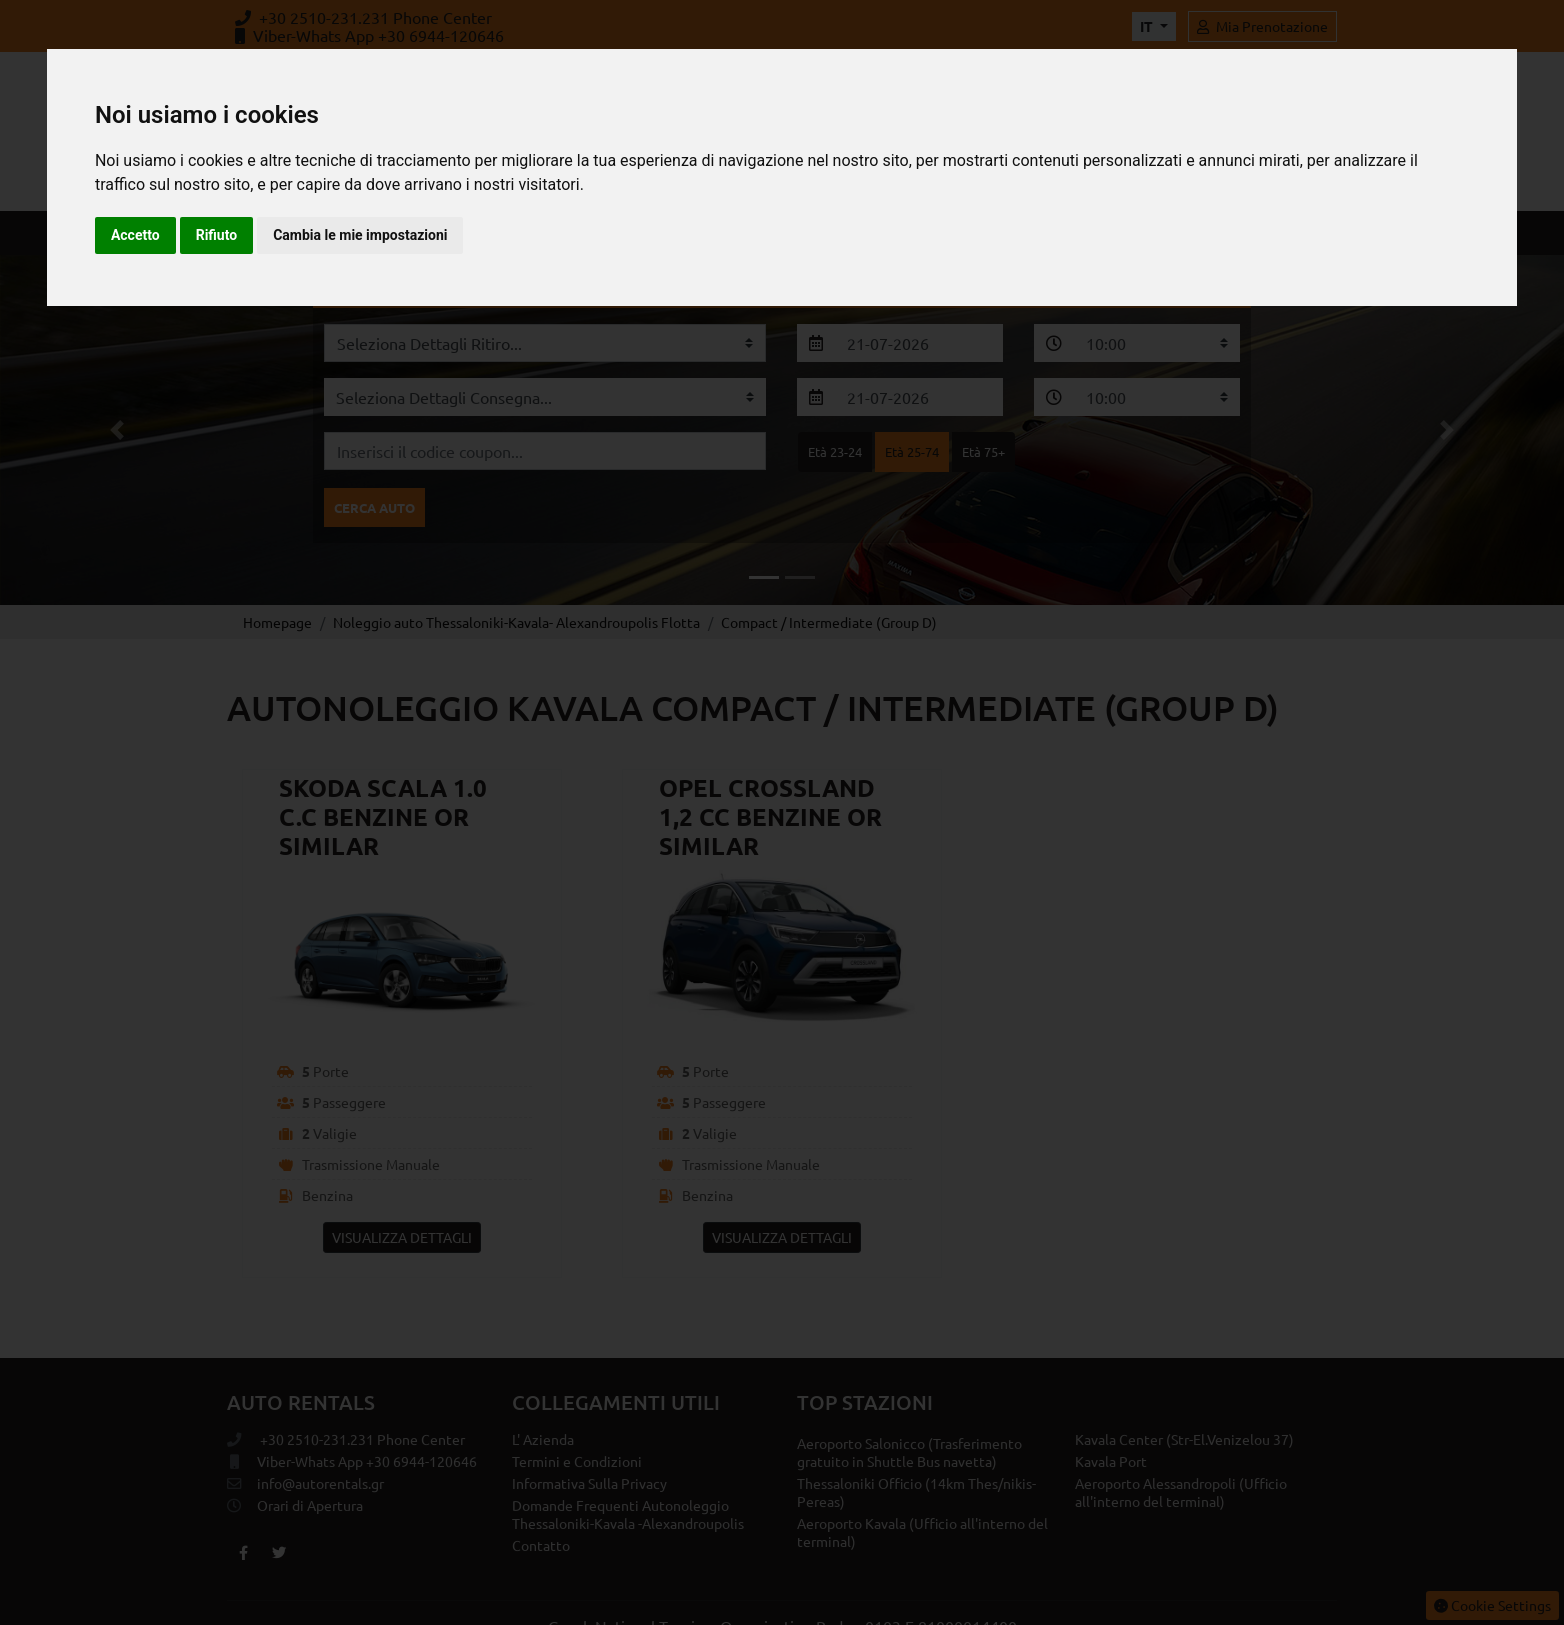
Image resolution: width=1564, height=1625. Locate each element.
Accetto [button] (135, 235)
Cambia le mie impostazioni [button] (360, 235)
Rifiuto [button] (217, 235)
